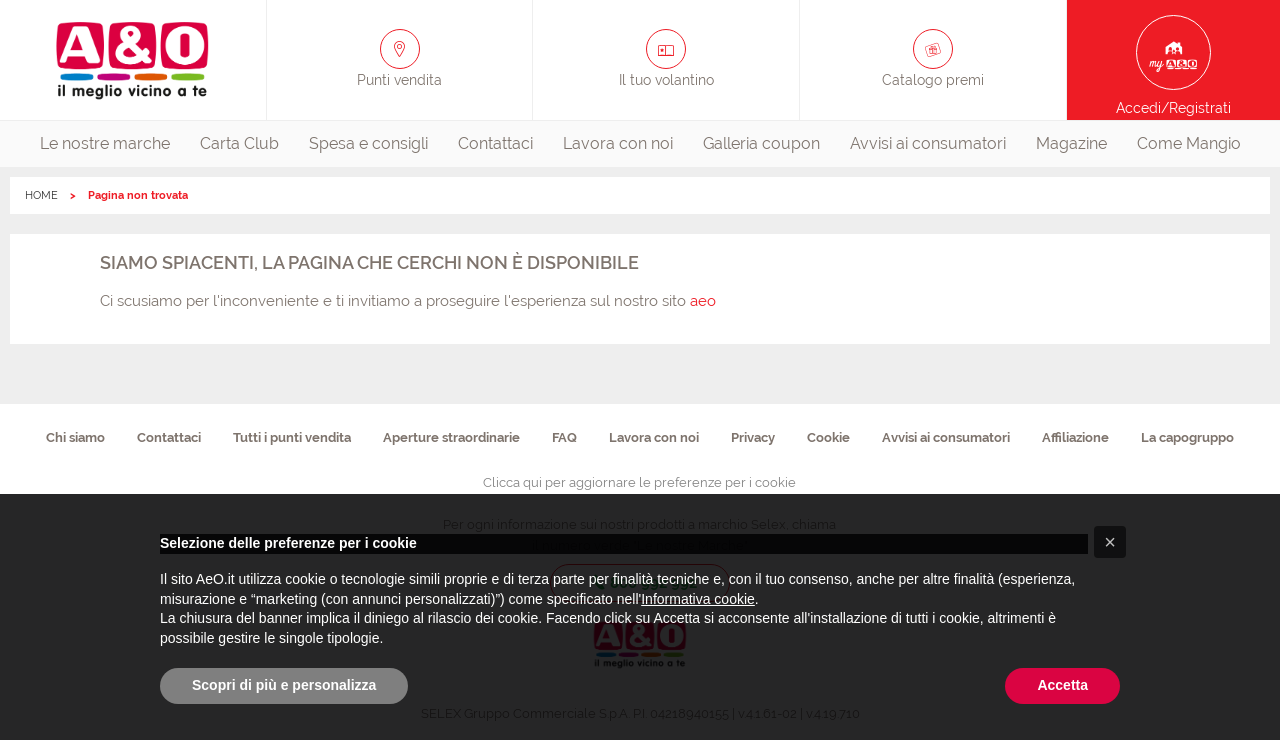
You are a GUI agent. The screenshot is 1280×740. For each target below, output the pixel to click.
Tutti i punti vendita (292, 437)
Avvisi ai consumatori (928, 143)
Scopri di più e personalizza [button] (284, 685)
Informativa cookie (698, 599)
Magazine (1071, 143)
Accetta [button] (1062, 685)
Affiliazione (1075, 437)
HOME (41, 195)
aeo (703, 301)
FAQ (564, 437)
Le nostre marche (105, 143)
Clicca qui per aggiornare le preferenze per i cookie (639, 482)
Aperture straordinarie (451, 437)
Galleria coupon (761, 143)
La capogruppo (1187, 437)
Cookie (828, 437)
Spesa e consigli (368, 143)
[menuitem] (105, 144)
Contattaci (495, 143)
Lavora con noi (618, 143)
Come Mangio (1189, 143)
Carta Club (239, 143)
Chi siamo (75, 437)
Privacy (753, 437)
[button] (1110, 542)
